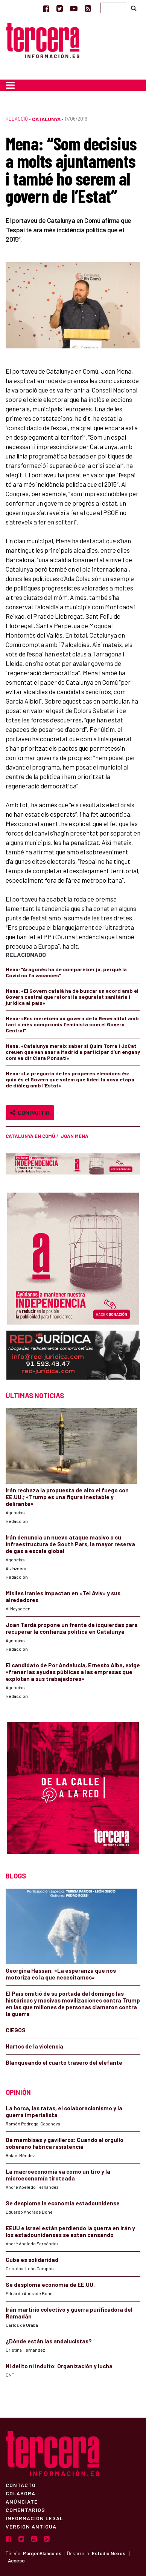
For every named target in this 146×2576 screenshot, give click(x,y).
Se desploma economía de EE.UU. (51, 2284)
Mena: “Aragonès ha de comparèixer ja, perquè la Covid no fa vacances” (66, 972)
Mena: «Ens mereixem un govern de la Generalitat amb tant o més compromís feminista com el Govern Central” (72, 1024)
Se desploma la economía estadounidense (63, 2203)
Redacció (17, 119)
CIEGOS (16, 2030)
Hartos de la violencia (34, 2046)
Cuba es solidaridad (32, 2259)
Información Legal (34, 2518)
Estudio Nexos (108, 2553)
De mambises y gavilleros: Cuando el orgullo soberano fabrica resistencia (64, 2143)
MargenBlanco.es (42, 2553)
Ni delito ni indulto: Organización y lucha (59, 2366)
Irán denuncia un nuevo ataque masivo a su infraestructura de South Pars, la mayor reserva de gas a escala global (70, 1544)
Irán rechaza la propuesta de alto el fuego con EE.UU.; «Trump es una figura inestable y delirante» (67, 1497)
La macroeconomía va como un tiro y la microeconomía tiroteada (58, 2175)
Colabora (20, 2493)
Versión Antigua (31, 2526)
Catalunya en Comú (30, 1136)
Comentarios (25, 2510)
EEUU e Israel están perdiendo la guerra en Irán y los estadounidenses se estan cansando (70, 2231)
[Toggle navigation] (10, 85)
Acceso (16, 2561)
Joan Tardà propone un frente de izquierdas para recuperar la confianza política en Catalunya (72, 1628)
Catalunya (46, 119)
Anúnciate (22, 2501)
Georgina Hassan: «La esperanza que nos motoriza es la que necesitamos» (61, 1974)
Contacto (21, 2485)
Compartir (30, 1112)
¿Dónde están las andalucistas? (49, 2341)
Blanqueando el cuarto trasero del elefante (64, 2062)
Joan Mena (74, 1136)
